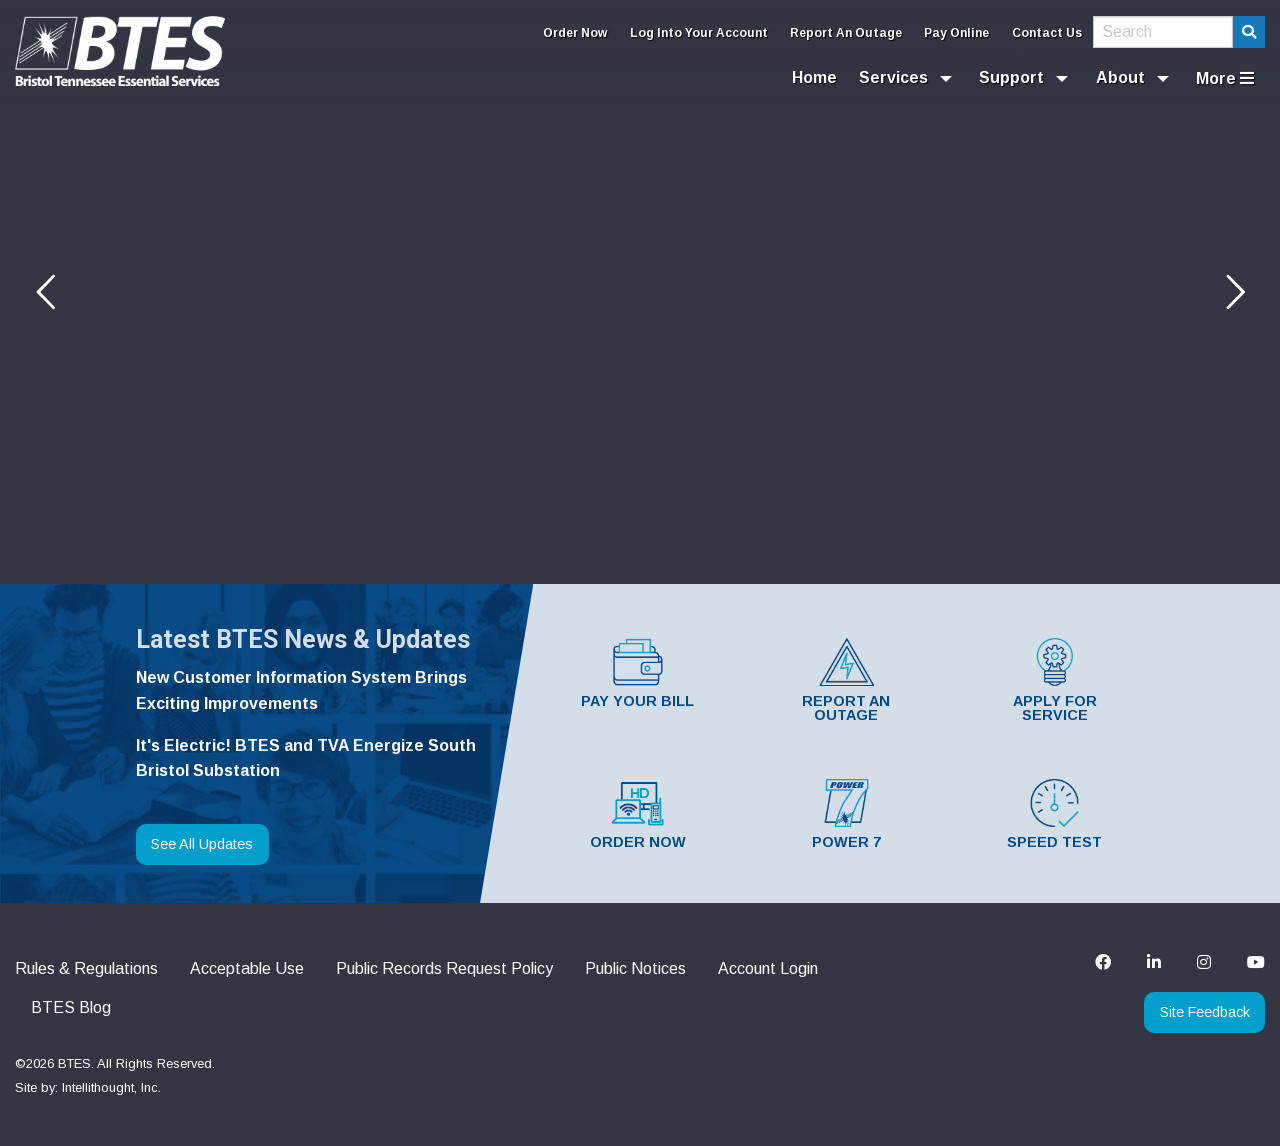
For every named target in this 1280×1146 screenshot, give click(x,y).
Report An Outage (846, 680)
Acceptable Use (247, 968)
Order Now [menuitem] (575, 33)
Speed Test (1054, 814)
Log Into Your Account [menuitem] (699, 33)
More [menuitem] (1225, 78)
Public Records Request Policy (444, 968)
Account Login (768, 968)
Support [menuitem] (1011, 77)
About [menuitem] (1120, 77)
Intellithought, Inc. (111, 1087)
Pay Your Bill (637, 673)
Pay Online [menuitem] (956, 33)
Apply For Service (1055, 680)
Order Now (638, 814)
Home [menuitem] (814, 77)
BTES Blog (71, 1007)
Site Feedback (1205, 1012)
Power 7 (846, 814)
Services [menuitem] (893, 77)
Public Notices (635, 968)
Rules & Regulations (86, 968)
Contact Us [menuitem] (1047, 33)
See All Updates (202, 844)
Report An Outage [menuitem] (846, 33)
